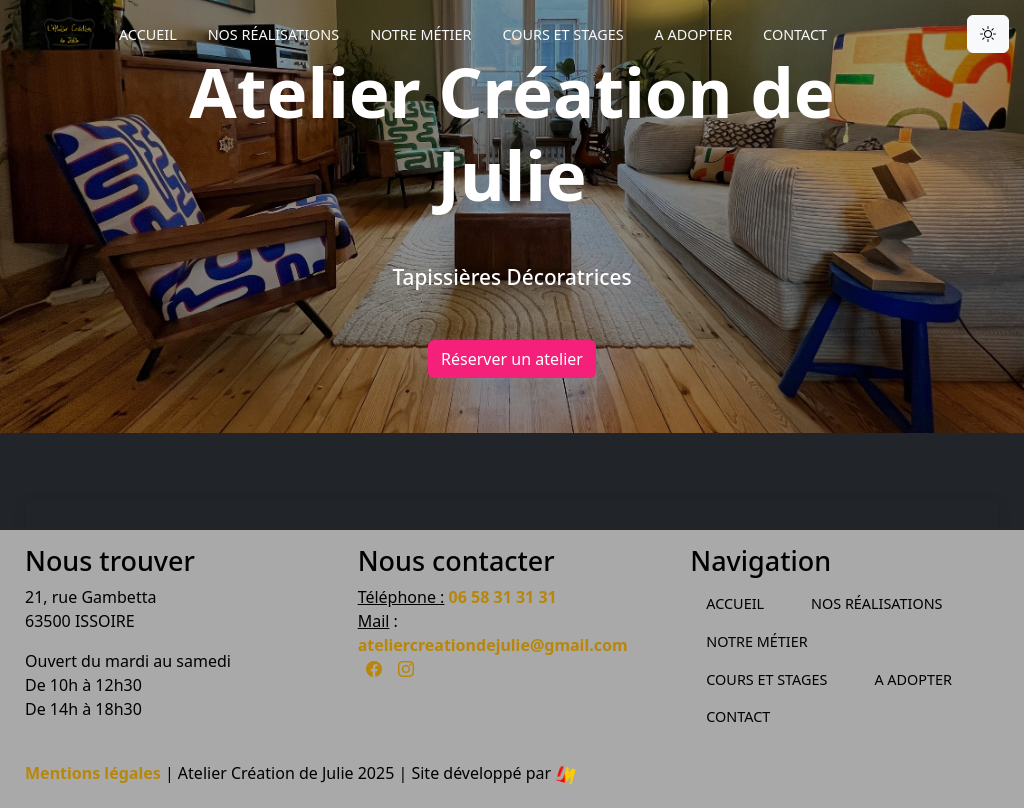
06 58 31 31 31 (503, 597)
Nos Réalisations (273, 34)
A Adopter (694, 34)
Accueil (148, 34)
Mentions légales (93, 773)
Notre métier (420, 34)
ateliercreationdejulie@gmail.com (493, 645)
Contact (795, 34)
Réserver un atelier (512, 359)
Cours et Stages (562, 34)
